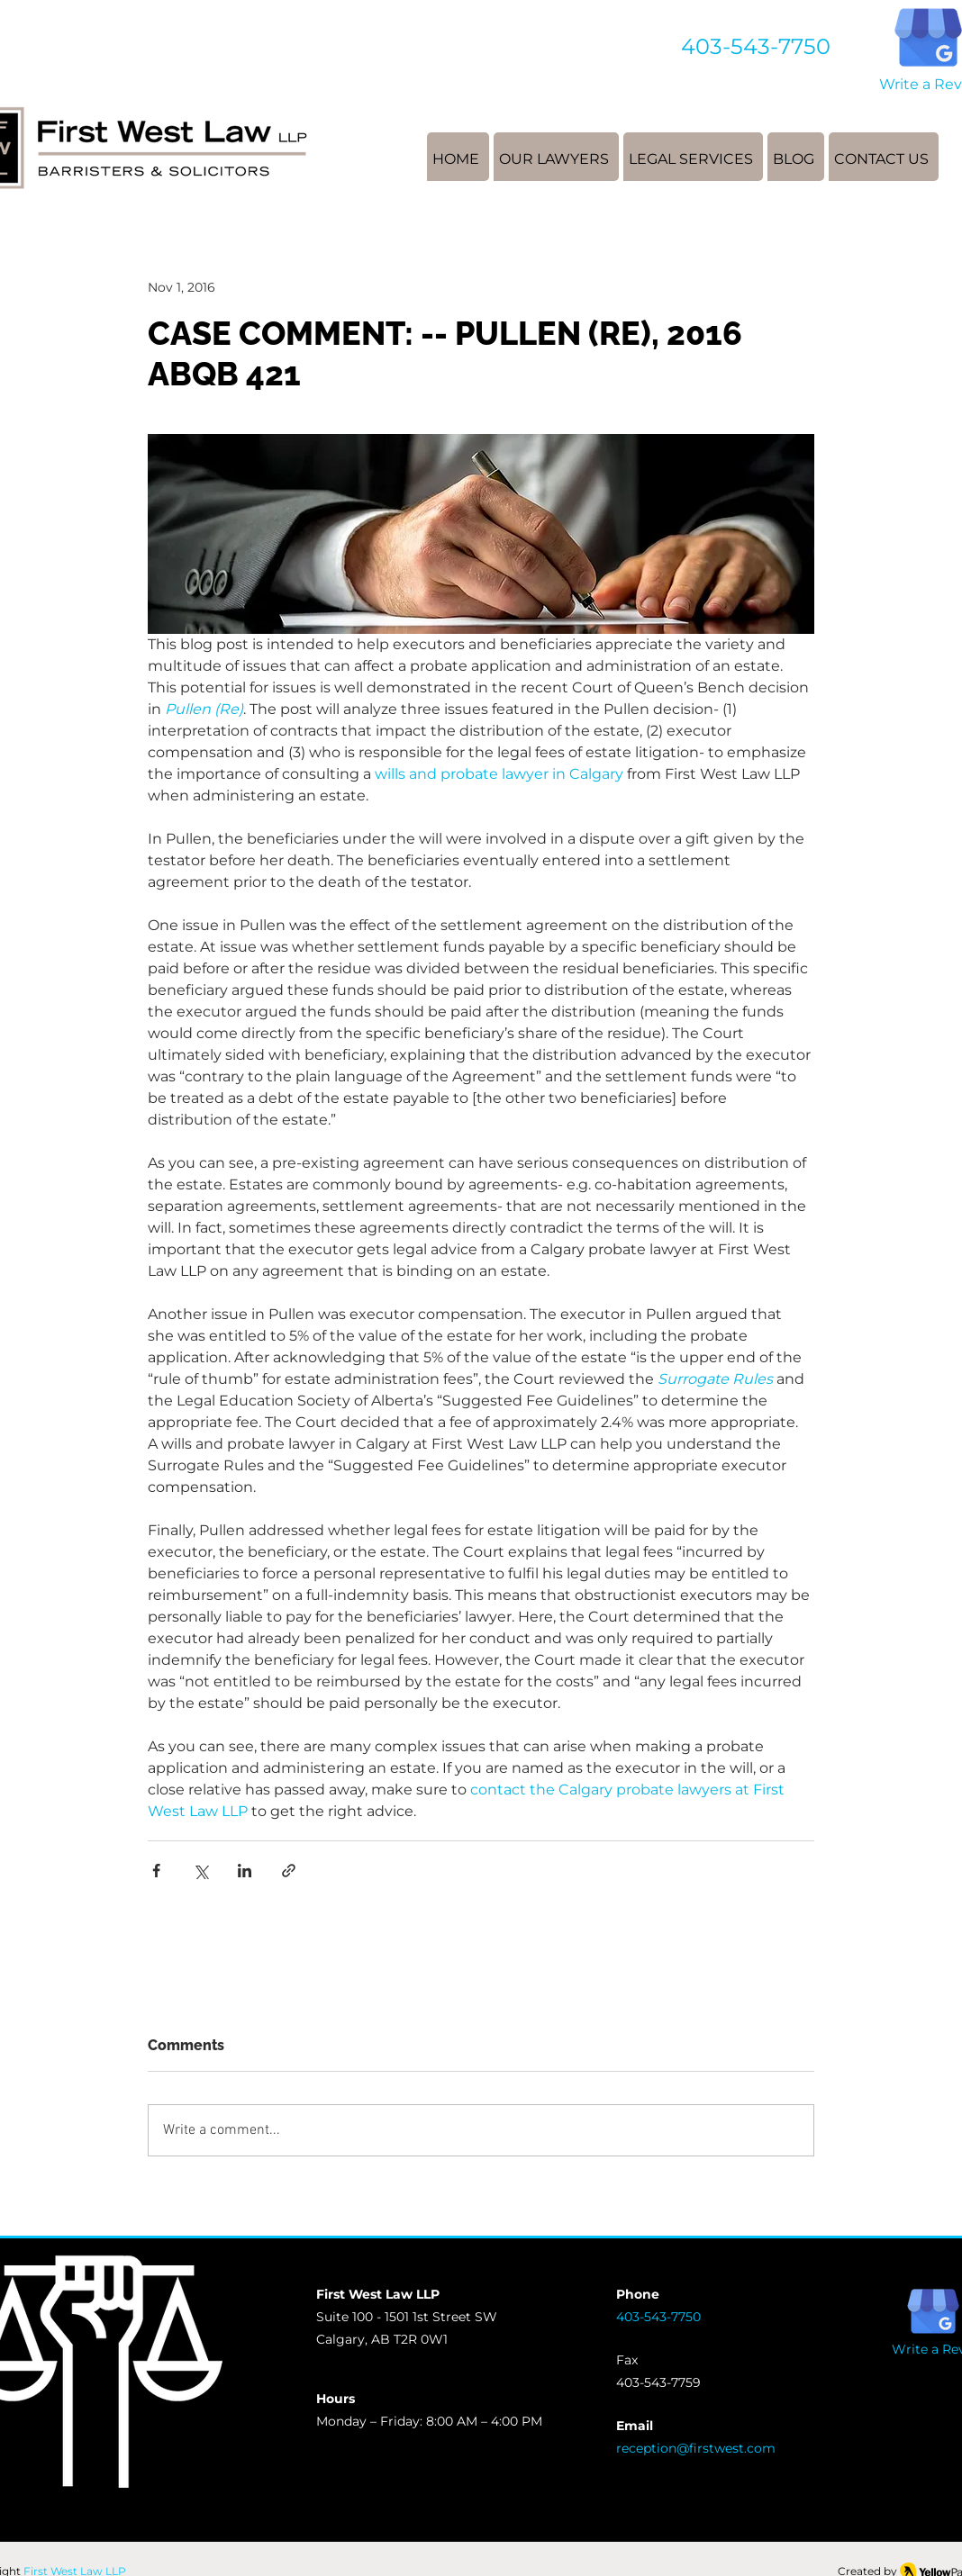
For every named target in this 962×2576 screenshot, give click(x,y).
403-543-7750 (755, 46)
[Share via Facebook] (156, 1870)
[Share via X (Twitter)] (200, 1870)
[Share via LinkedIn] (244, 1870)
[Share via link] (288, 1870)
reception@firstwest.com (696, 2448)
